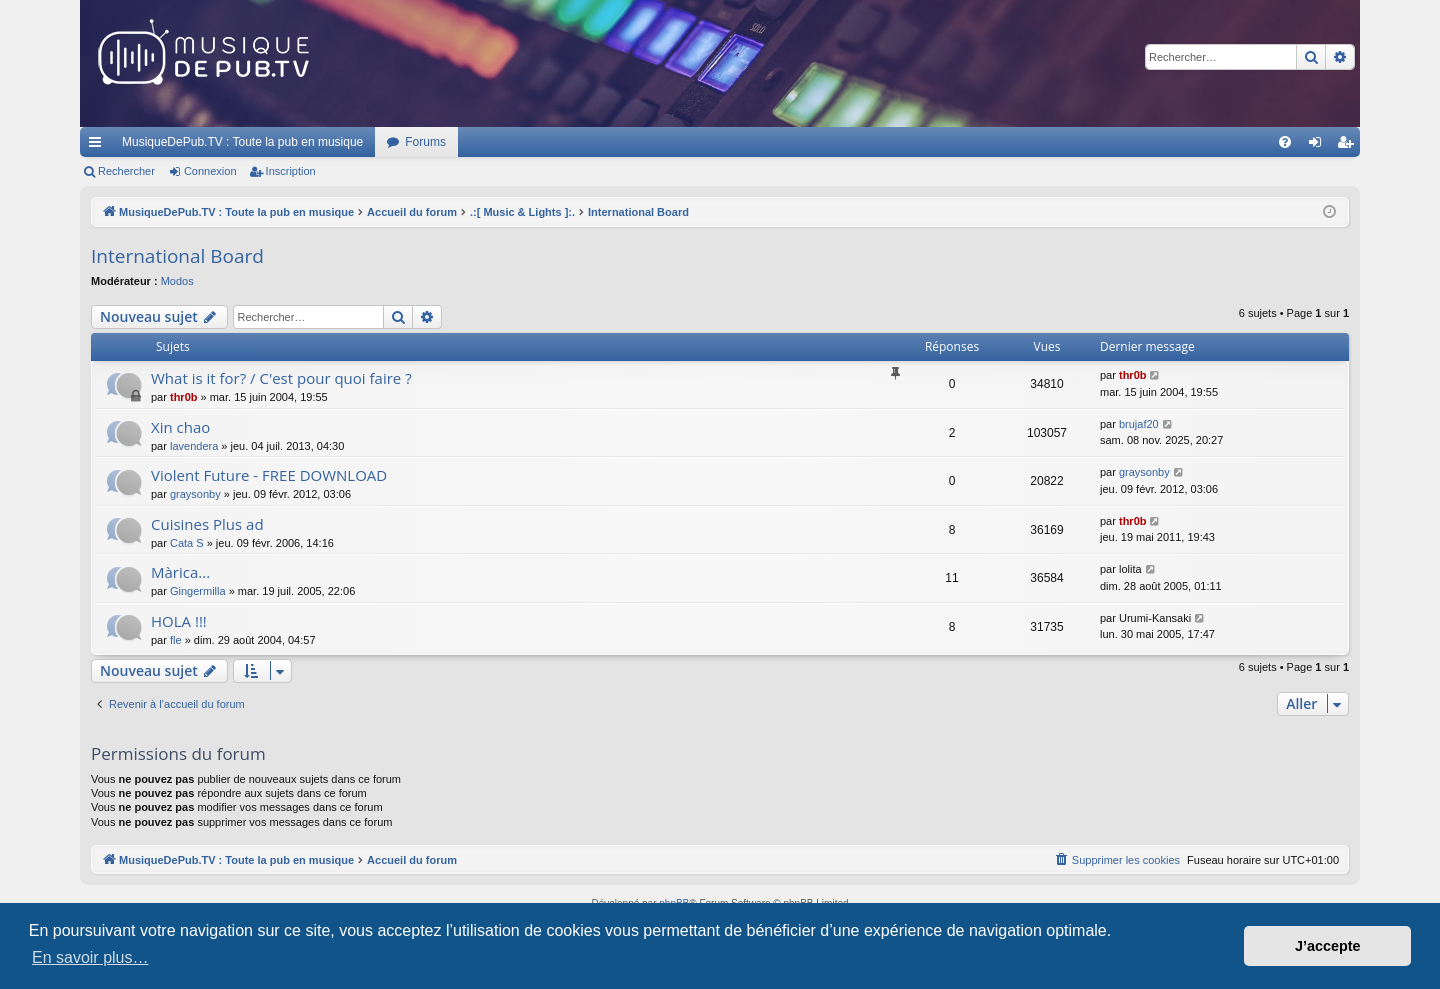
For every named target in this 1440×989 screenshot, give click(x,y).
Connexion (210, 171)
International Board (177, 256)
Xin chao (180, 427)
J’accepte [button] (1328, 946)
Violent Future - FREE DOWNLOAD (269, 475)
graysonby (195, 494)
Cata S (187, 543)
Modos (177, 281)
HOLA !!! (179, 621)
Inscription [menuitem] (1349, 146)
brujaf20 (1139, 424)
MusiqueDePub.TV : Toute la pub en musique (242, 142)
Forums (425, 142)
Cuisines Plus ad (207, 524)
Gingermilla (198, 591)
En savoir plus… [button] (90, 957)
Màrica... (180, 572)
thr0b (184, 397)
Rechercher (126, 171)
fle (176, 640)
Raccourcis (99, 146)
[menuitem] (1285, 142)
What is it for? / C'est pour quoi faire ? (281, 378)
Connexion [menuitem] (1319, 146)
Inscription (291, 171)
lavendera (194, 446)
